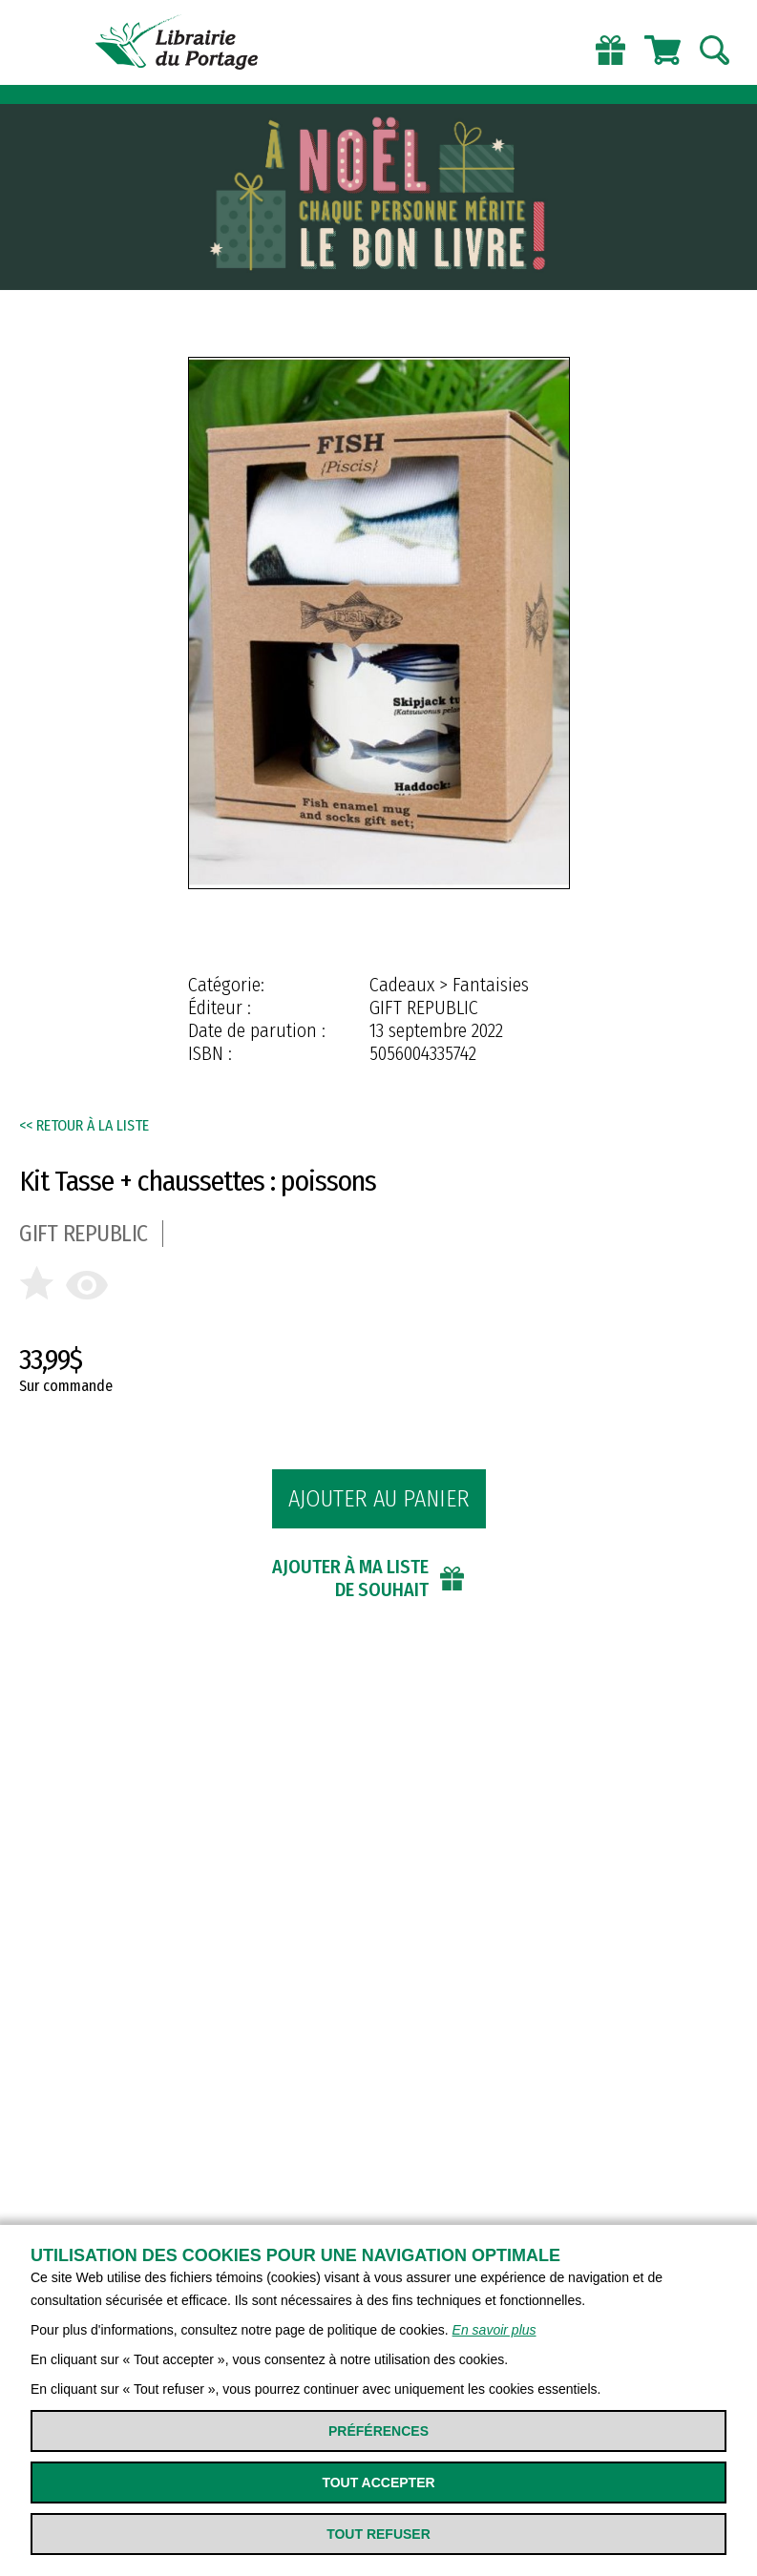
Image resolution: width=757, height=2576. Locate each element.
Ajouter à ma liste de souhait (350, 1578)
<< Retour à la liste (84, 1125)
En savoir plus (494, 2329)
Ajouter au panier (379, 1498)
